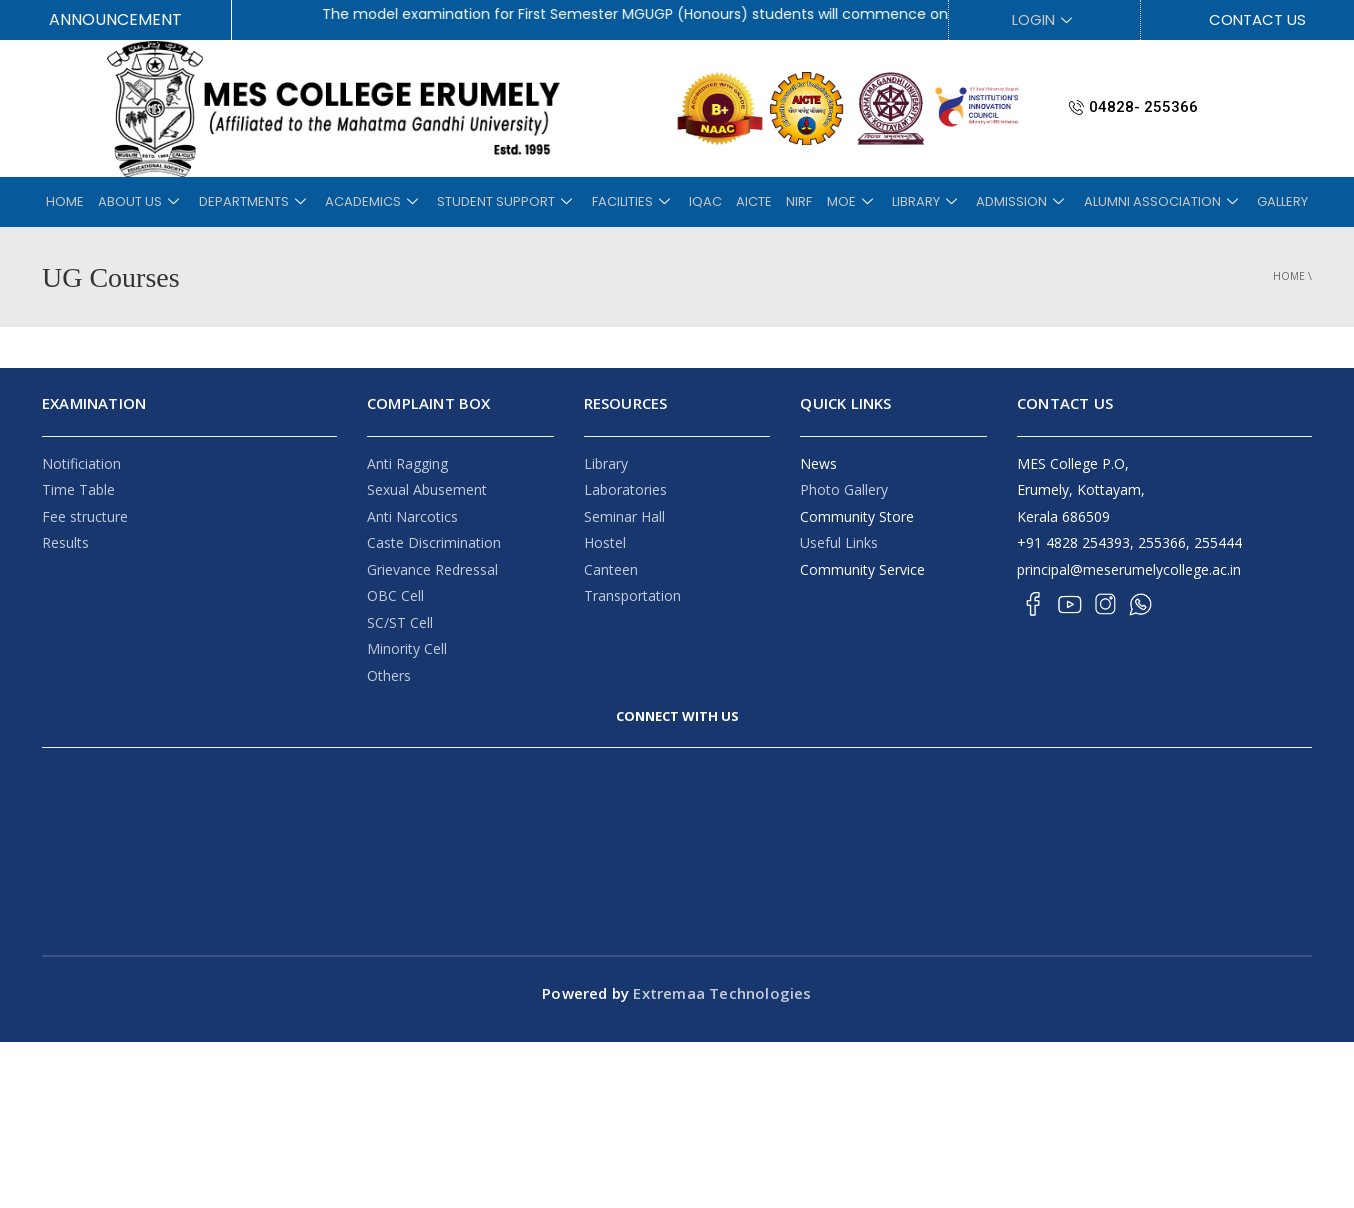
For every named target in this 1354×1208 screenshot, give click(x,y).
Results (65, 542)
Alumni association (1139, 201)
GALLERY (1254, 201)
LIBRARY (912, 201)
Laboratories (625, 489)
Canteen (611, 569)
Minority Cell (407, 648)
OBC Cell (395, 595)
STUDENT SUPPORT (518, 201)
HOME (93, 201)
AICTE (752, 201)
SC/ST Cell (400, 622)
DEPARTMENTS (274, 201)
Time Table (78, 489)
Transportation (632, 595)
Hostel (605, 542)
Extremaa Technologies (720, 993)
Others (389, 675)
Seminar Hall (624, 516)
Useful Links (839, 542)
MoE (841, 201)
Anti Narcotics (412, 516)
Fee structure (85, 516)
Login (1044, 19)
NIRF (793, 201)
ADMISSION (1003, 201)
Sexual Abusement (427, 489)
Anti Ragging (407, 463)
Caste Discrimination (434, 542)
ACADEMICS (389, 201)
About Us (165, 201)
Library (606, 463)
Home (1289, 276)
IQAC (707, 201)
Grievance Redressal (432, 569)
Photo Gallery (844, 489)
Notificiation (81, 463)
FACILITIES (639, 201)
